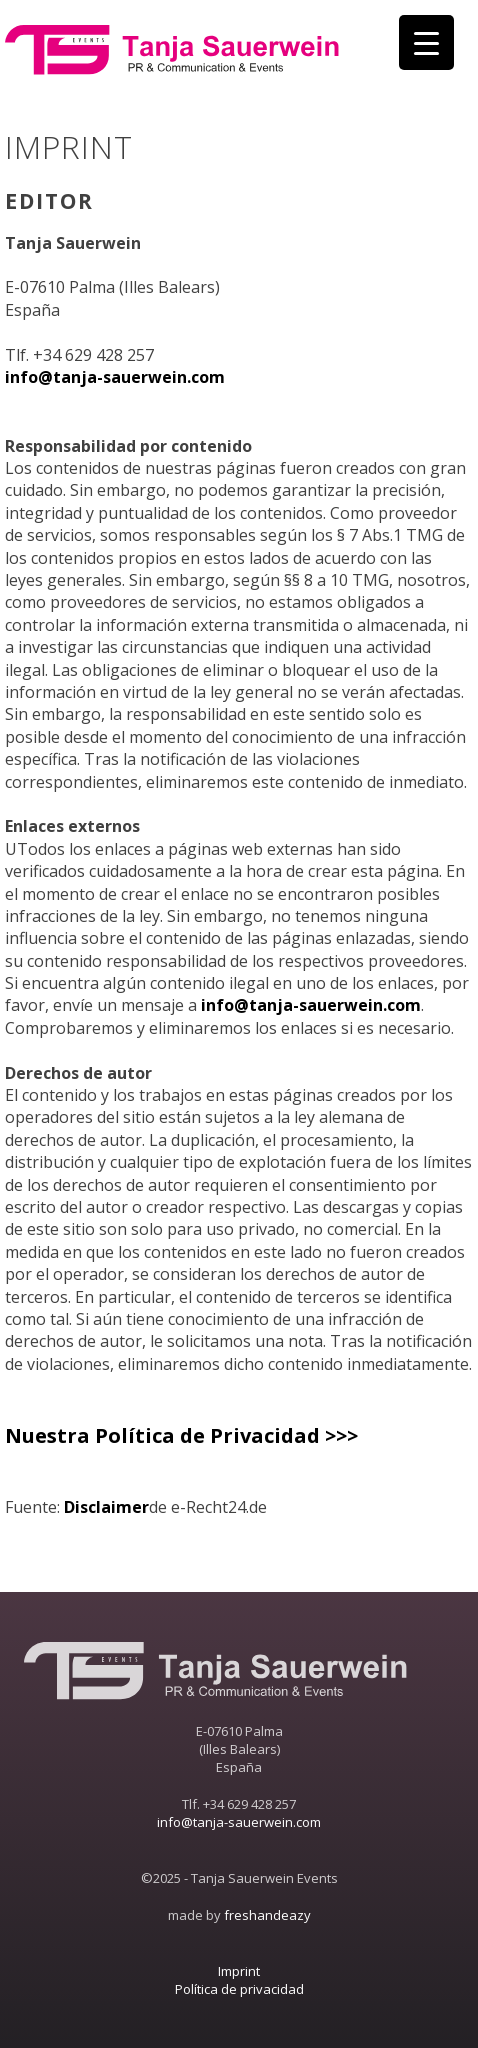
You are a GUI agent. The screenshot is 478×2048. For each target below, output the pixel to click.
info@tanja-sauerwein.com (115, 377)
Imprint (239, 1971)
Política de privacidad (239, 1989)
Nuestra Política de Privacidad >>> (181, 1435)
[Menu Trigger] (426, 42)
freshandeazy (267, 1915)
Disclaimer (106, 1507)
